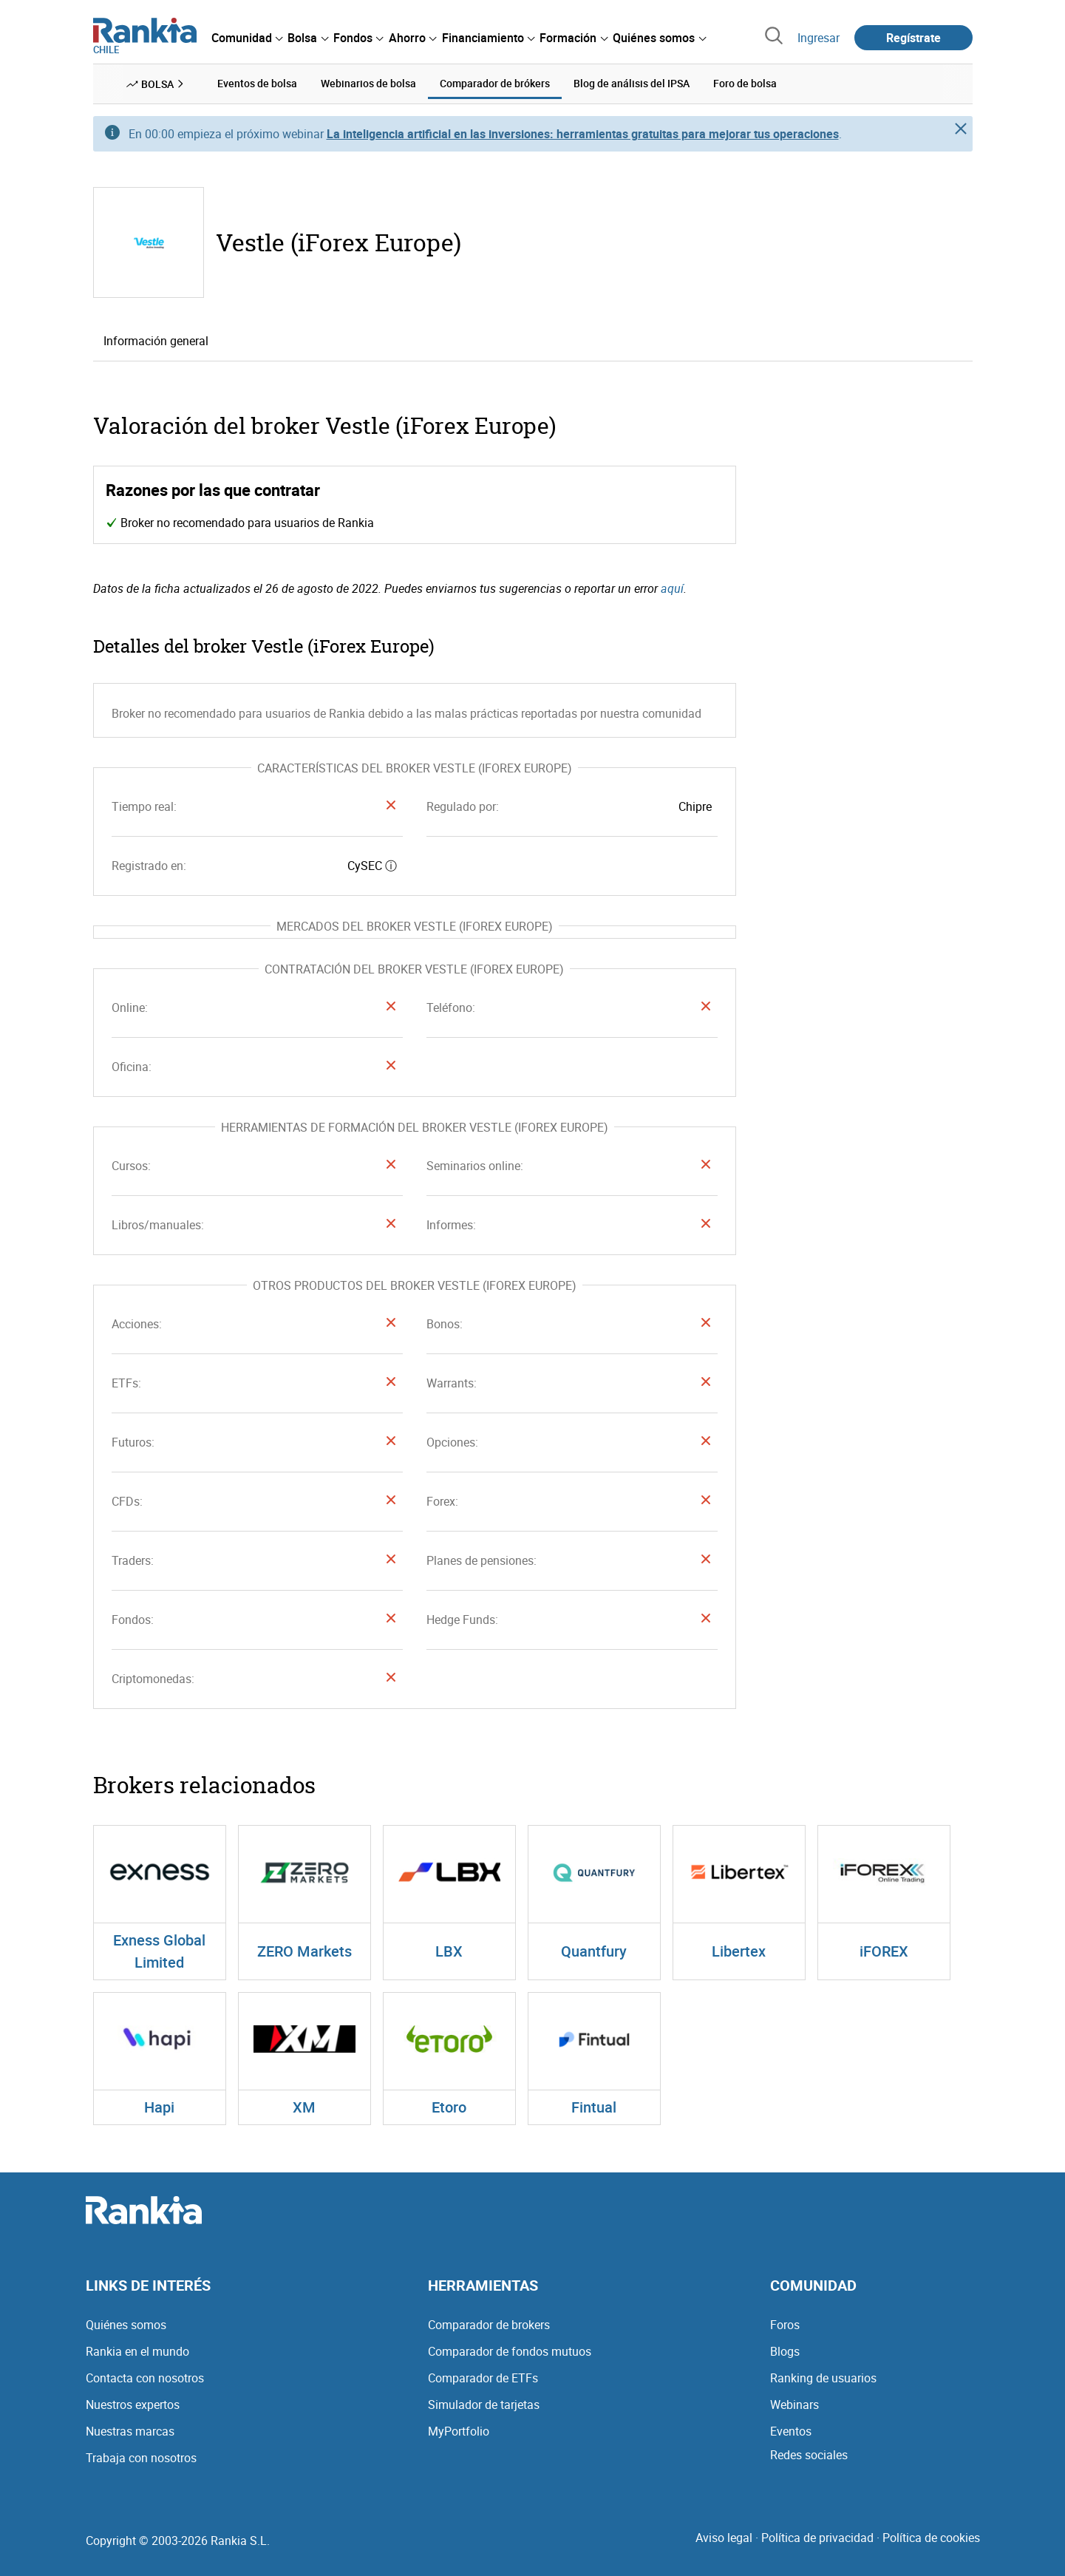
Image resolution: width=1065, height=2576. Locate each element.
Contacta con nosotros (145, 2378)
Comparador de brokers (489, 2325)
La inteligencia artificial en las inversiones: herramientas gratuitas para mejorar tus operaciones (583, 134)
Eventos (790, 2431)
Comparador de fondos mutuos (509, 2351)
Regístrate (913, 38)
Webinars (794, 2404)
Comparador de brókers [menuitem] (495, 83)
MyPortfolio (458, 2431)
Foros (785, 2325)
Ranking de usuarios (823, 2378)
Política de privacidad (817, 2537)
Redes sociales (809, 2455)
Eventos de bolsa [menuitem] (257, 83)
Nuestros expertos (133, 2404)
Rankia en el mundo (137, 2351)
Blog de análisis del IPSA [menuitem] (632, 83)
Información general (155, 341)
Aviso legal (723, 2537)
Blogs (785, 2351)
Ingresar (818, 38)
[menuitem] (246, 38)
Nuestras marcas (130, 2431)
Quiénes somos (126, 2325)
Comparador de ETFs (483, 2378)
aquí (672, 588)
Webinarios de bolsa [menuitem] (368, 83)
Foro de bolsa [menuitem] (745, 83)
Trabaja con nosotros (141, 2458)
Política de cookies (931, 2537)
